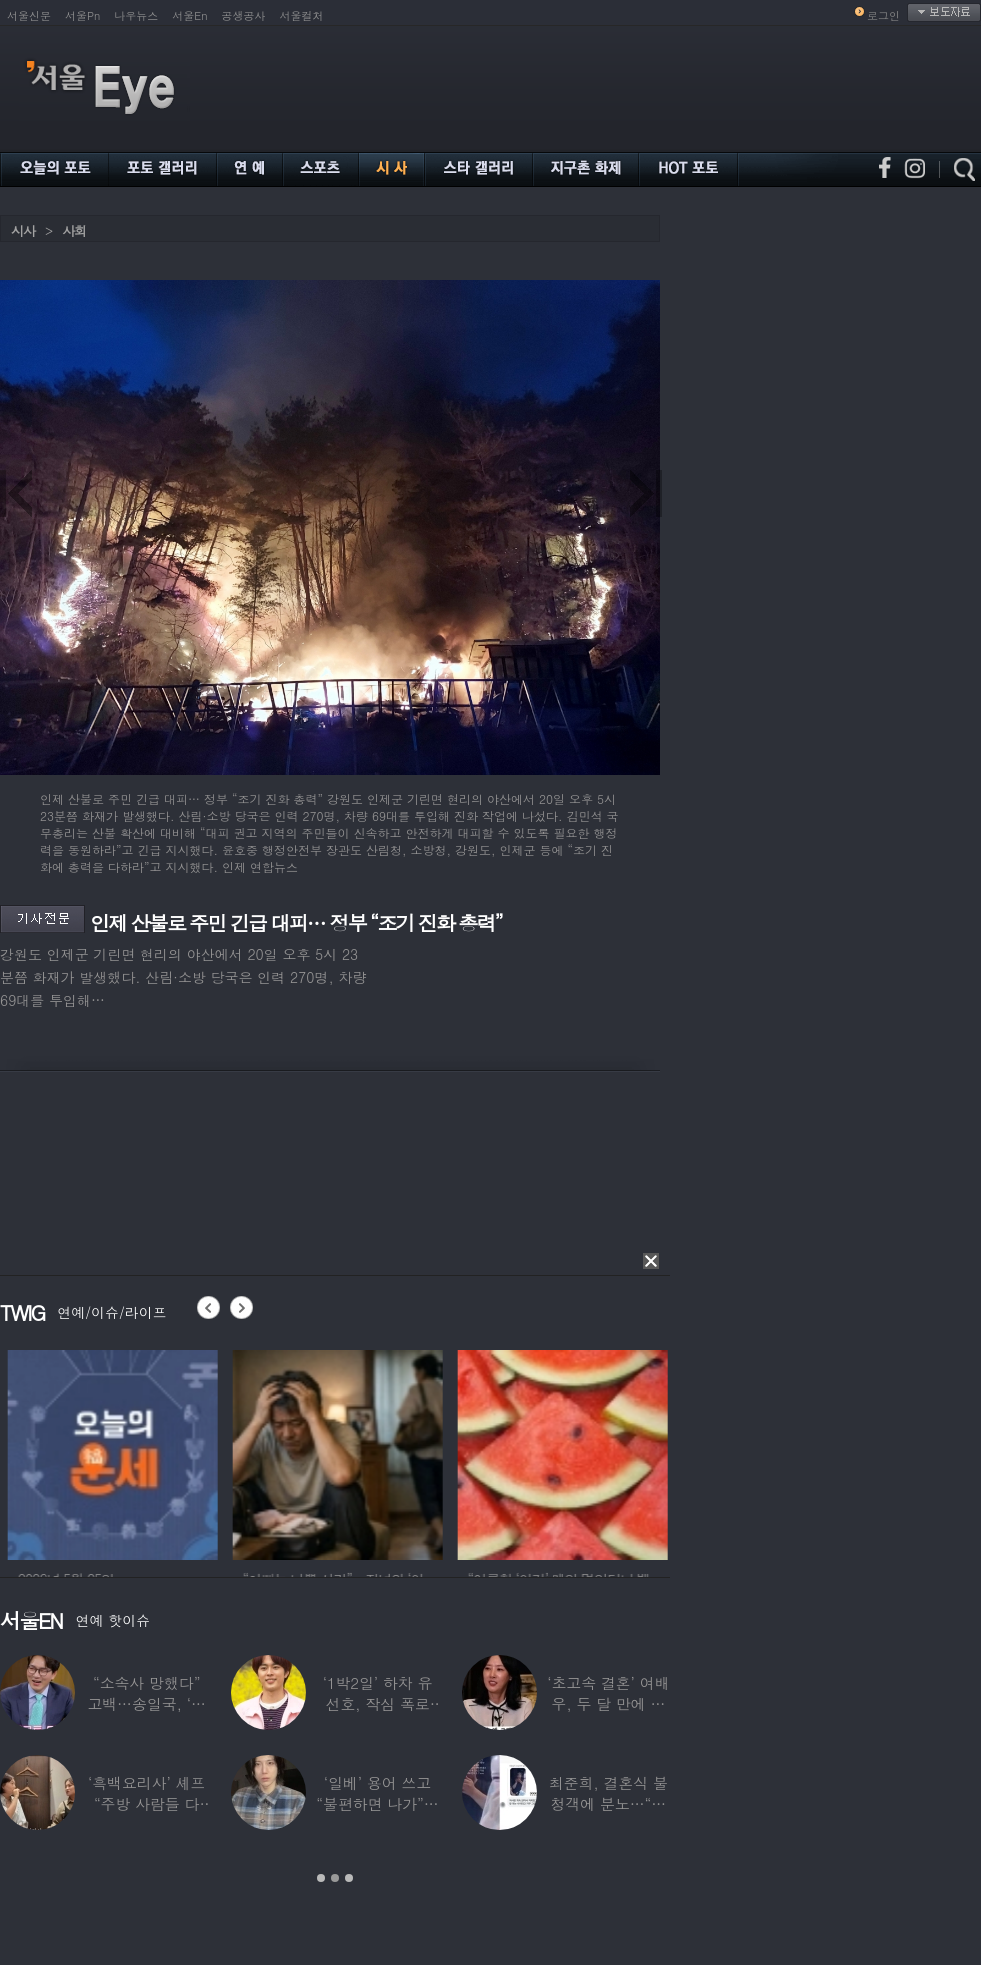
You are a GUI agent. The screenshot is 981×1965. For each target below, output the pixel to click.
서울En (189, 15)
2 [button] (335, 1878)
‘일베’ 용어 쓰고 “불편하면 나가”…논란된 (377, 1803)
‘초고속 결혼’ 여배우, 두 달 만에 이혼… (608, 1703)
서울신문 (29, 15)
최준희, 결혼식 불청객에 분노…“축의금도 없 (608, 1803)
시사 (23, 230)
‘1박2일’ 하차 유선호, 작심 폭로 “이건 (378, 1703)
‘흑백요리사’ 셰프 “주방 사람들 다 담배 (146, 1803)
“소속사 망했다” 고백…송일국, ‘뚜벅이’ (146, 1703)
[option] (166, 1452)
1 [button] (321, 1878)
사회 (74, 230)
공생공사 (244, 15)
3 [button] (349, 1878)
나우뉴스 (136, 15)
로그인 (883, 15)
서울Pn (82, 15)
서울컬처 (302, 15)
